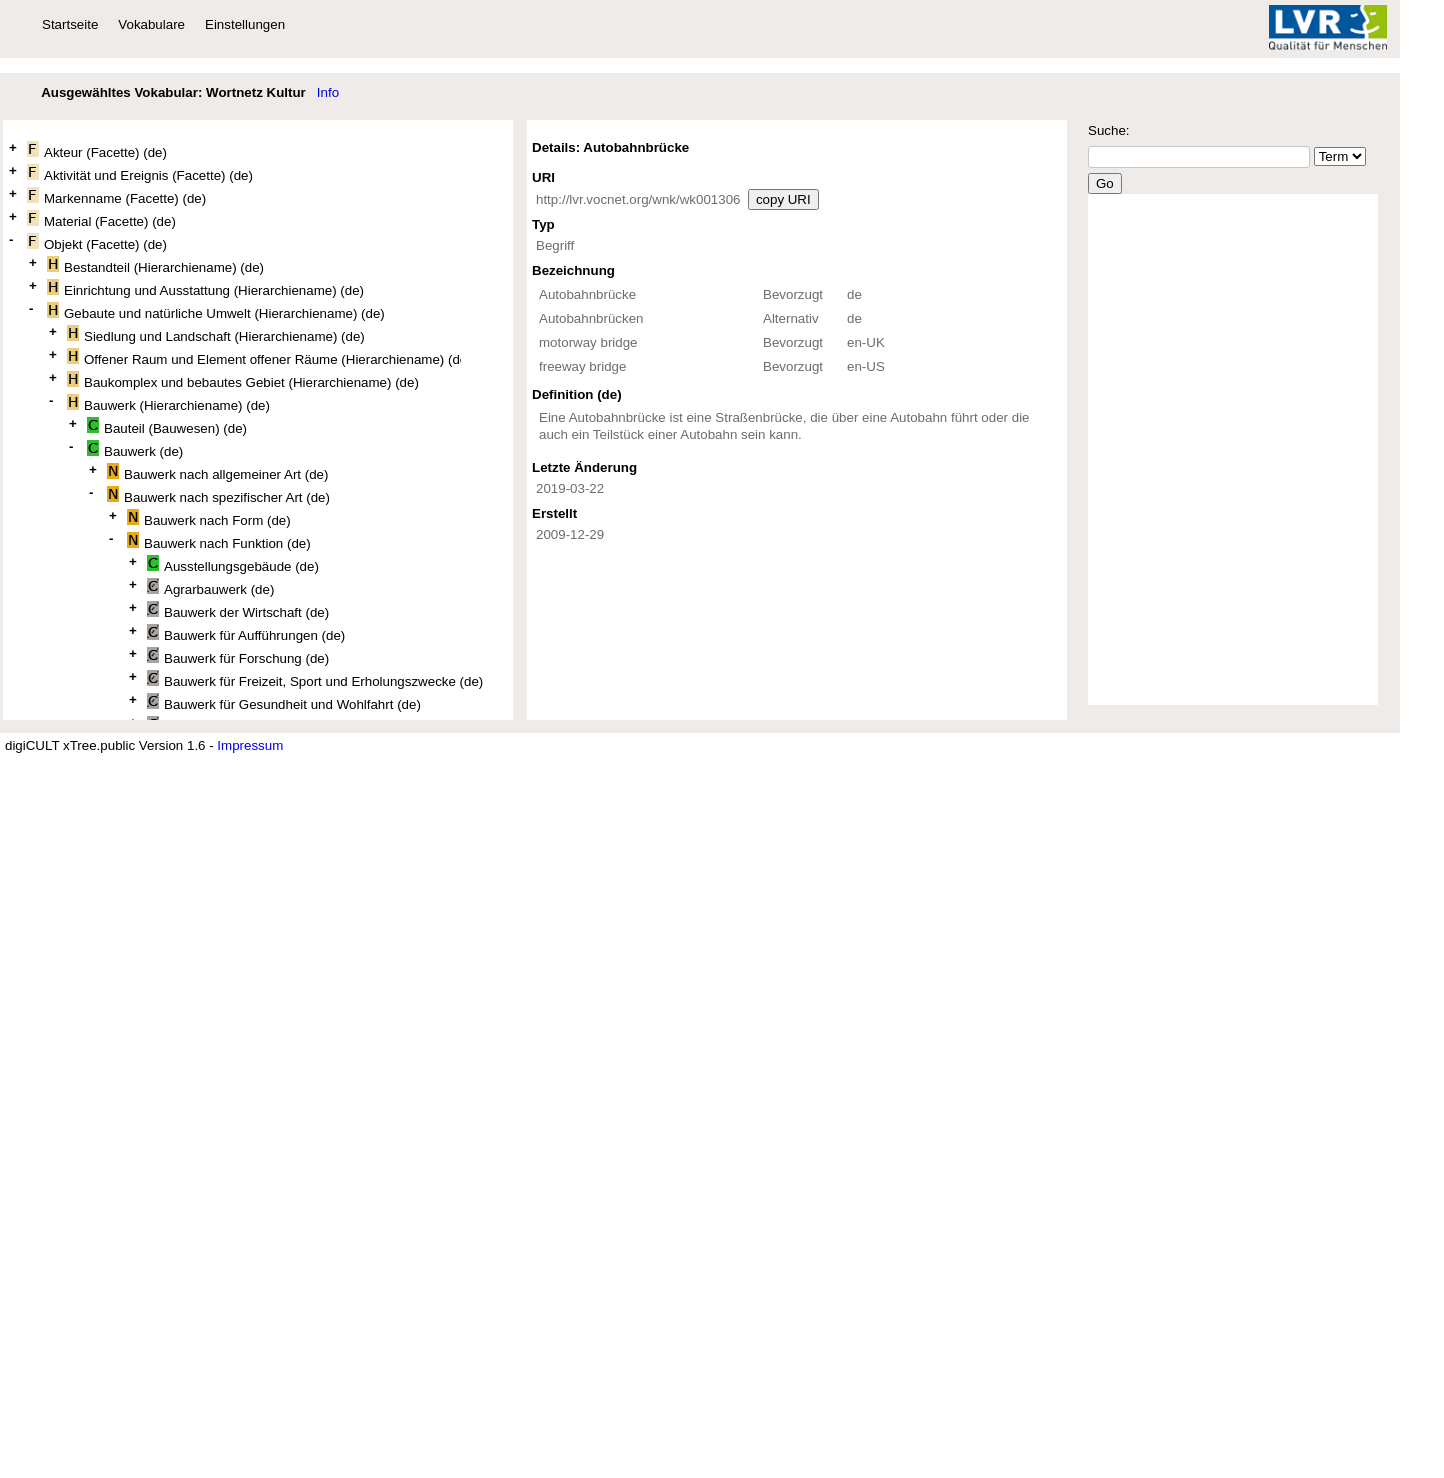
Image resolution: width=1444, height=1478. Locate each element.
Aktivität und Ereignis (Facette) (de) (140, 173)
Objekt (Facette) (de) (97, 242)
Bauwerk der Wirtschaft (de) (238, 610)
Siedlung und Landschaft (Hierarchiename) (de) (216, 334)
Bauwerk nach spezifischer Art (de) (218, 495)
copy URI (783, 199)
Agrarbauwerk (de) (210, 587)
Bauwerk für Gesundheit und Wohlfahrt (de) (284, 702)
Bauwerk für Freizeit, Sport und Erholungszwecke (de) (315, 679)
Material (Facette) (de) (101, 219)
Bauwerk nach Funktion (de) (219, 541)
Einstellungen (245, 24)
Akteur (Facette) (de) (97, 150)
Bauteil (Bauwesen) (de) (167, 426)
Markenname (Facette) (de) (116, 196)
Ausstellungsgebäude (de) (233, 564)
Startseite (70, 24)
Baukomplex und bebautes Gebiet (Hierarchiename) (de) (243, 380)
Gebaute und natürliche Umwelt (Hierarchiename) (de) (216, 311)
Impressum (250, 745)
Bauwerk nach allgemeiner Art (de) (217, 472)
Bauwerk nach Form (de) (209, 518)
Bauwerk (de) (135, 449)
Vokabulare (151, 24)
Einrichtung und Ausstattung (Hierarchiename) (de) (205, 288)
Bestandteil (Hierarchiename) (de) (155, 265)
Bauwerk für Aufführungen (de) (246, 633)
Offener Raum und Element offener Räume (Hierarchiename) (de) (264, 357)
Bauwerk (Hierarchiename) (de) (168, 403)
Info (328, 92)
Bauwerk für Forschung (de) (238, 656)
